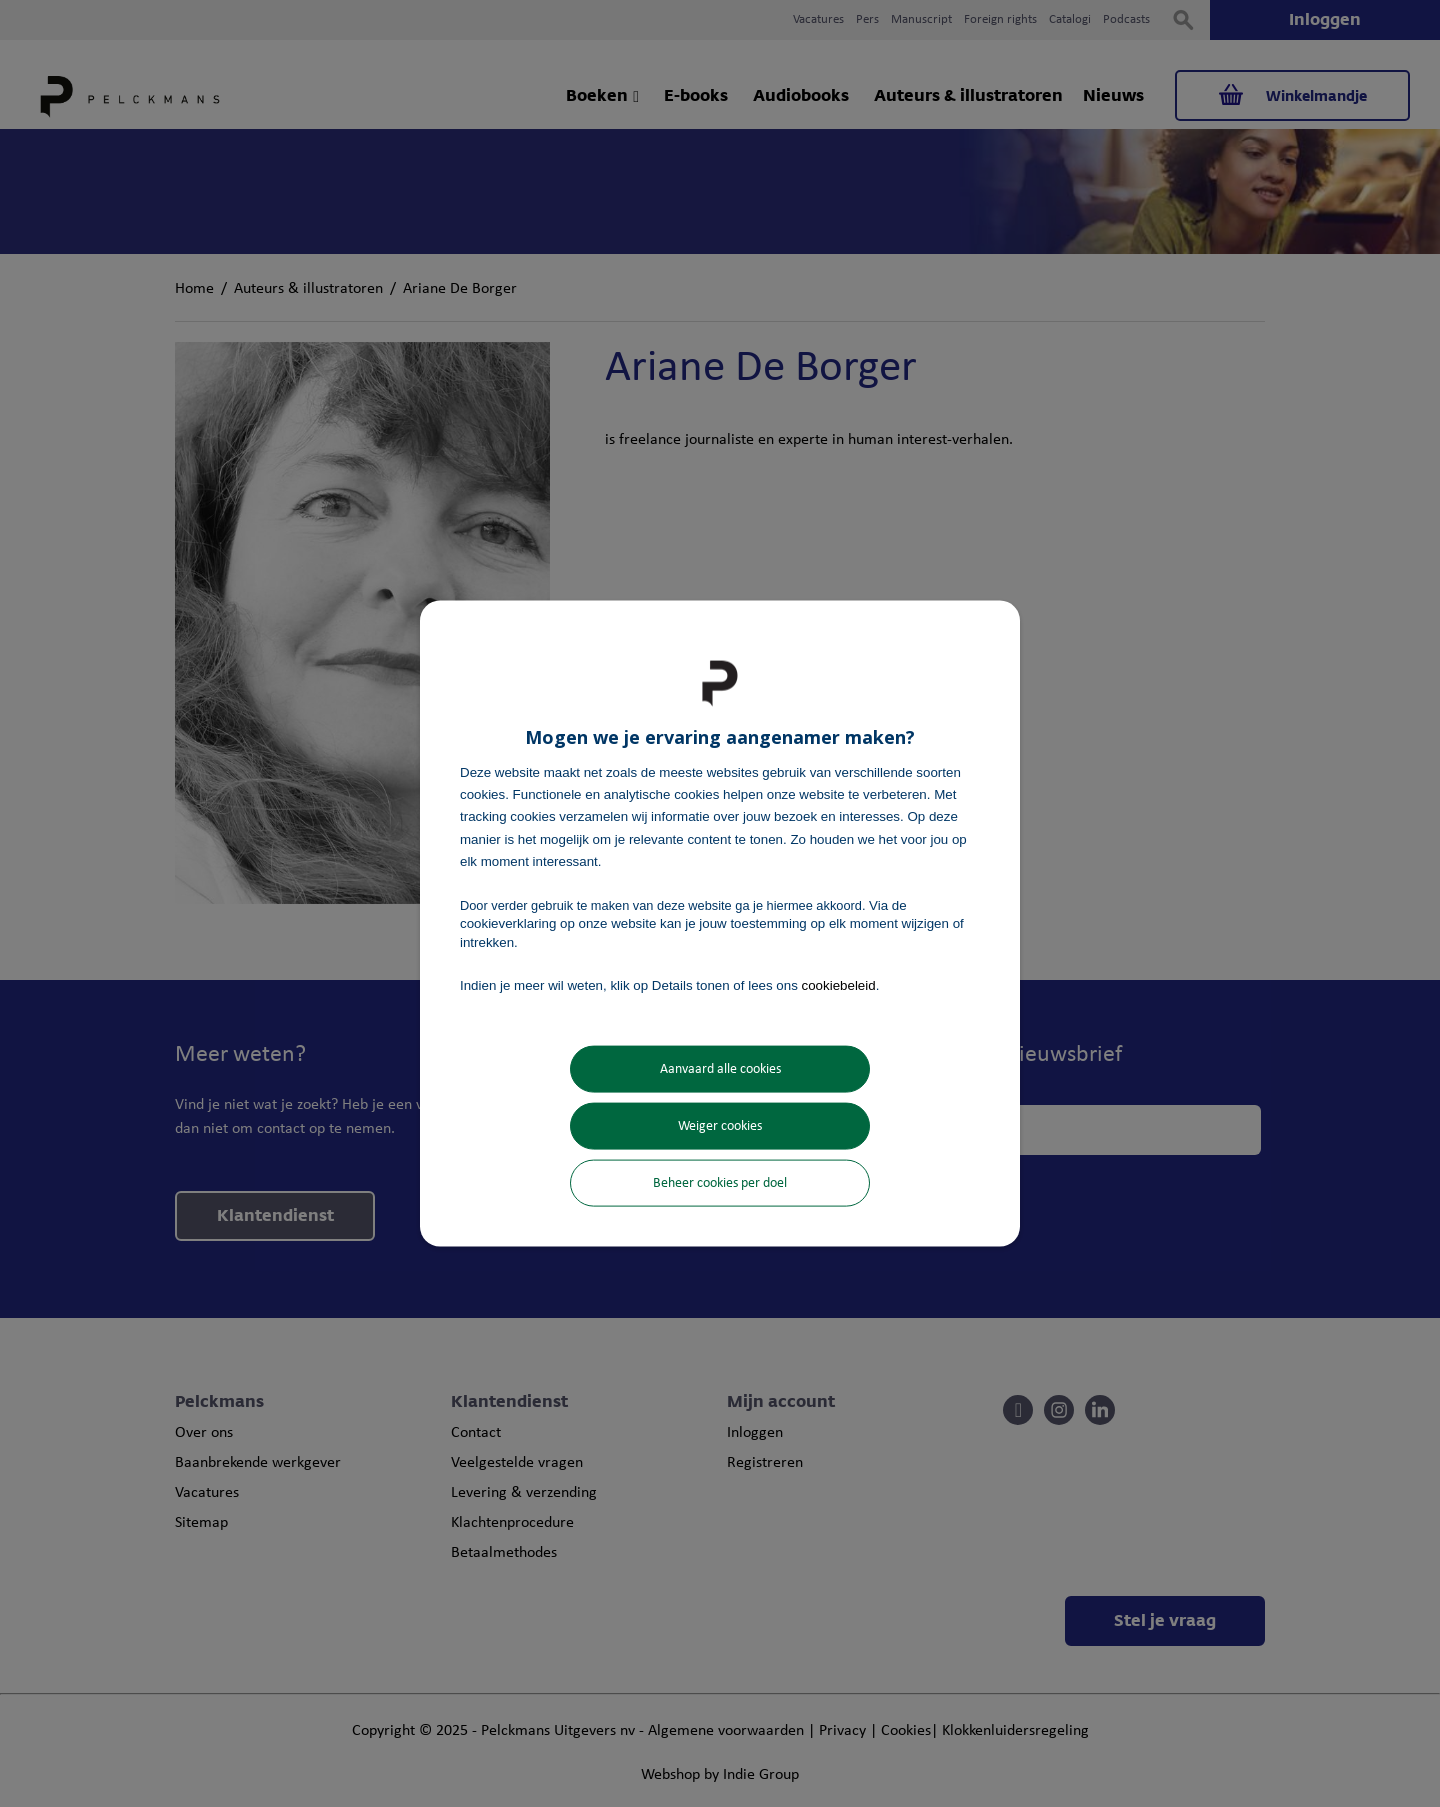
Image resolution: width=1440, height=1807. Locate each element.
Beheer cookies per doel (720, 1183)
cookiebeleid (839, 984)
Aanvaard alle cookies (720, 1069)
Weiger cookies (720, 1126)
